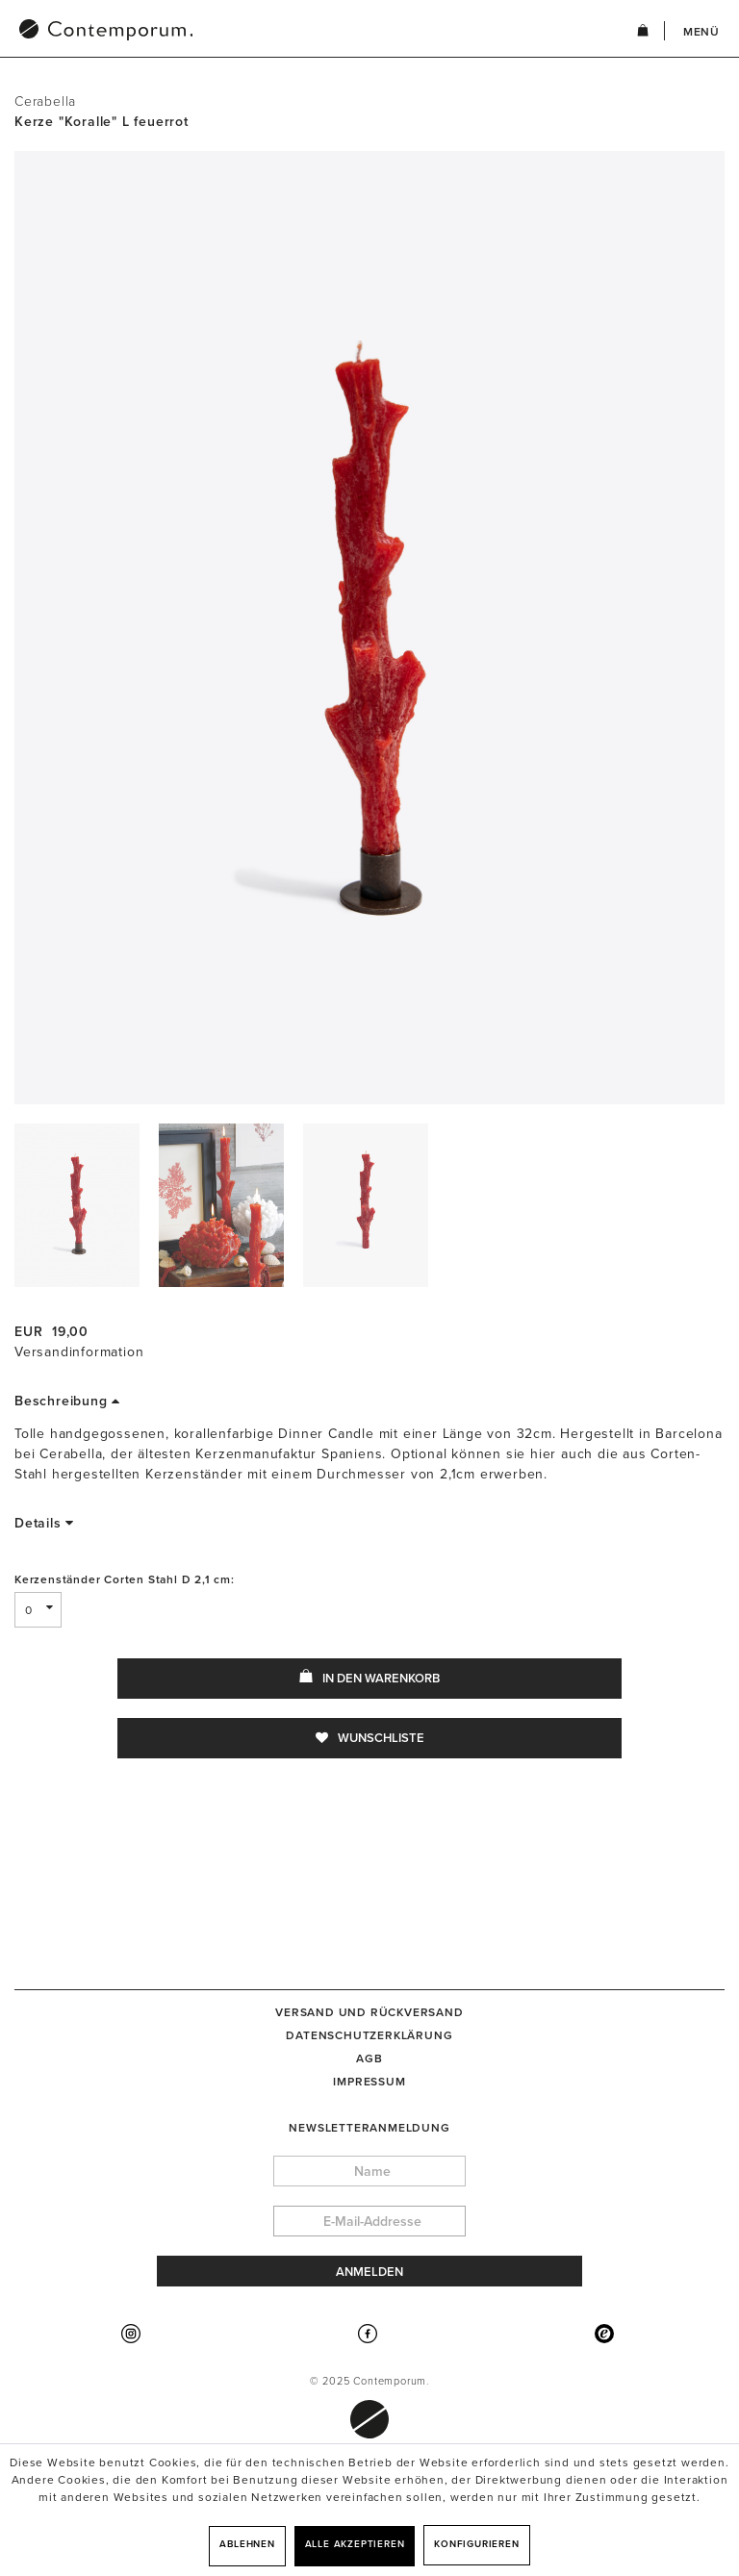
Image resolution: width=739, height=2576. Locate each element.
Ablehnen (246, 2544)
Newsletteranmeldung (369, 2127)
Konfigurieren (476, 2544)
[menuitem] (206, 31)
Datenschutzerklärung (369, 2035)
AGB (369, 2058)
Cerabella (45, 101)
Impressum (369, 2081)
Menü (701, 31)
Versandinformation (78, 1352)
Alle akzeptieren (355, 2544)
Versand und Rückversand (369, 2012)
